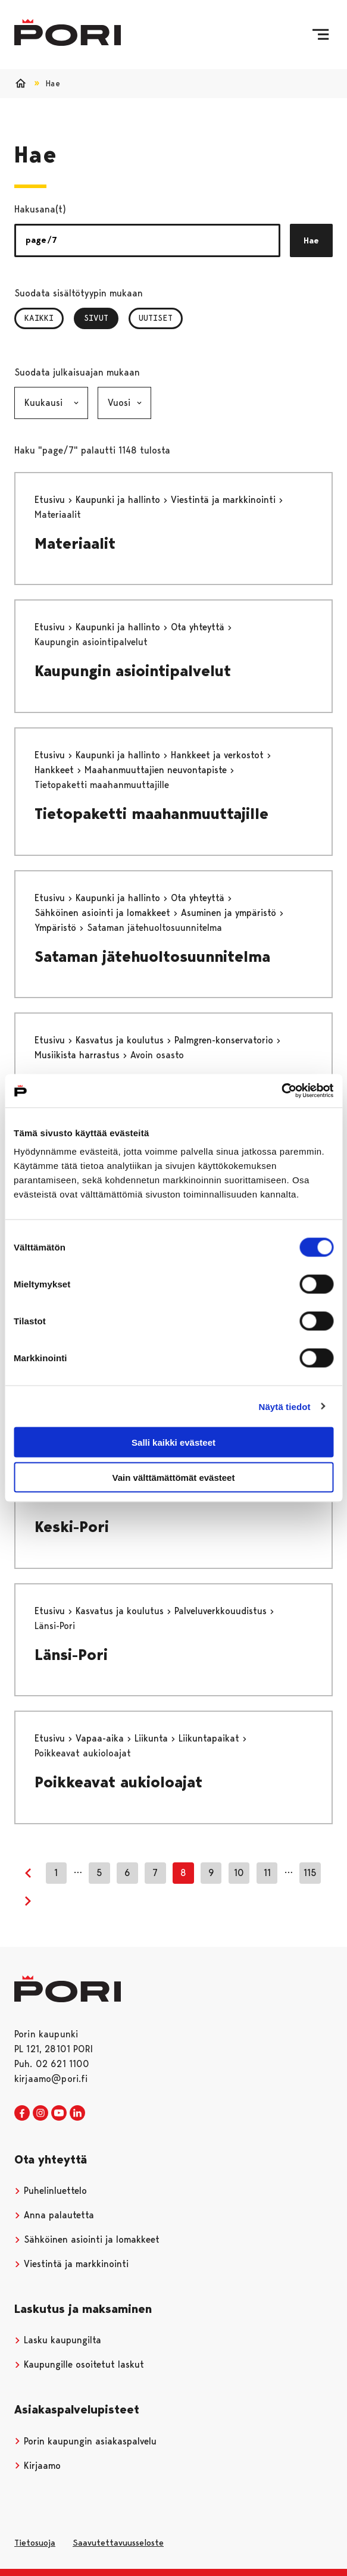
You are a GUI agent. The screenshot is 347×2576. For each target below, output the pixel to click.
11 (267, 1872)
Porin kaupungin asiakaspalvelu (85, 2441)
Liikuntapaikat (210, 1738)
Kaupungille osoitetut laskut (79, 2364)
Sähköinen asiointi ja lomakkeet (104, 912)
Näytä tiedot (285, 1406)
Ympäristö (57, 927)
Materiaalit (75, 543)
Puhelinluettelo (50, 2190)
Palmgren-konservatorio (225, 1040)
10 (239, 1872)
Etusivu (51, 499)
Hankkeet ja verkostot (219, 755)
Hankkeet (56, 770)
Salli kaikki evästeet (173, 1442)
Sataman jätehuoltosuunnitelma (152, 956)
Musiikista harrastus (79, 1055)
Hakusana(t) (40, 209)
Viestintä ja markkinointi (225, 499)
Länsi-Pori (71, 1654)
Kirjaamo (37, 2465)
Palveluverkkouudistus (222, 1611)
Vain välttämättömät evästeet (173, 1477)
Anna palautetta (54, 2215)
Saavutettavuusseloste (118, 2542)
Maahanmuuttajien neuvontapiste (157, 770)
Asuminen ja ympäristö (230, 912)
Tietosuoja (34, 2542)
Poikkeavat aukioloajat (118, 1782)
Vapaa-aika (101, 1738)
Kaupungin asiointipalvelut (133, 670)
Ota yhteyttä (199, 627)
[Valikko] (320, 34)
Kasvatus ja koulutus (121, 1040)
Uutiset (156, 318)
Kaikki (39, 318)
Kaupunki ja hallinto (119, 499)
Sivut (101, 318)
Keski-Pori (72, 1526)
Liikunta (153, 1738)
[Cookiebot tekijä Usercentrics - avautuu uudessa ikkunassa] (281, 1091)
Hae (311, 240)
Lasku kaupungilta (57, 2340)
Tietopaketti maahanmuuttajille (151, 813)
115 (310, 1872)
